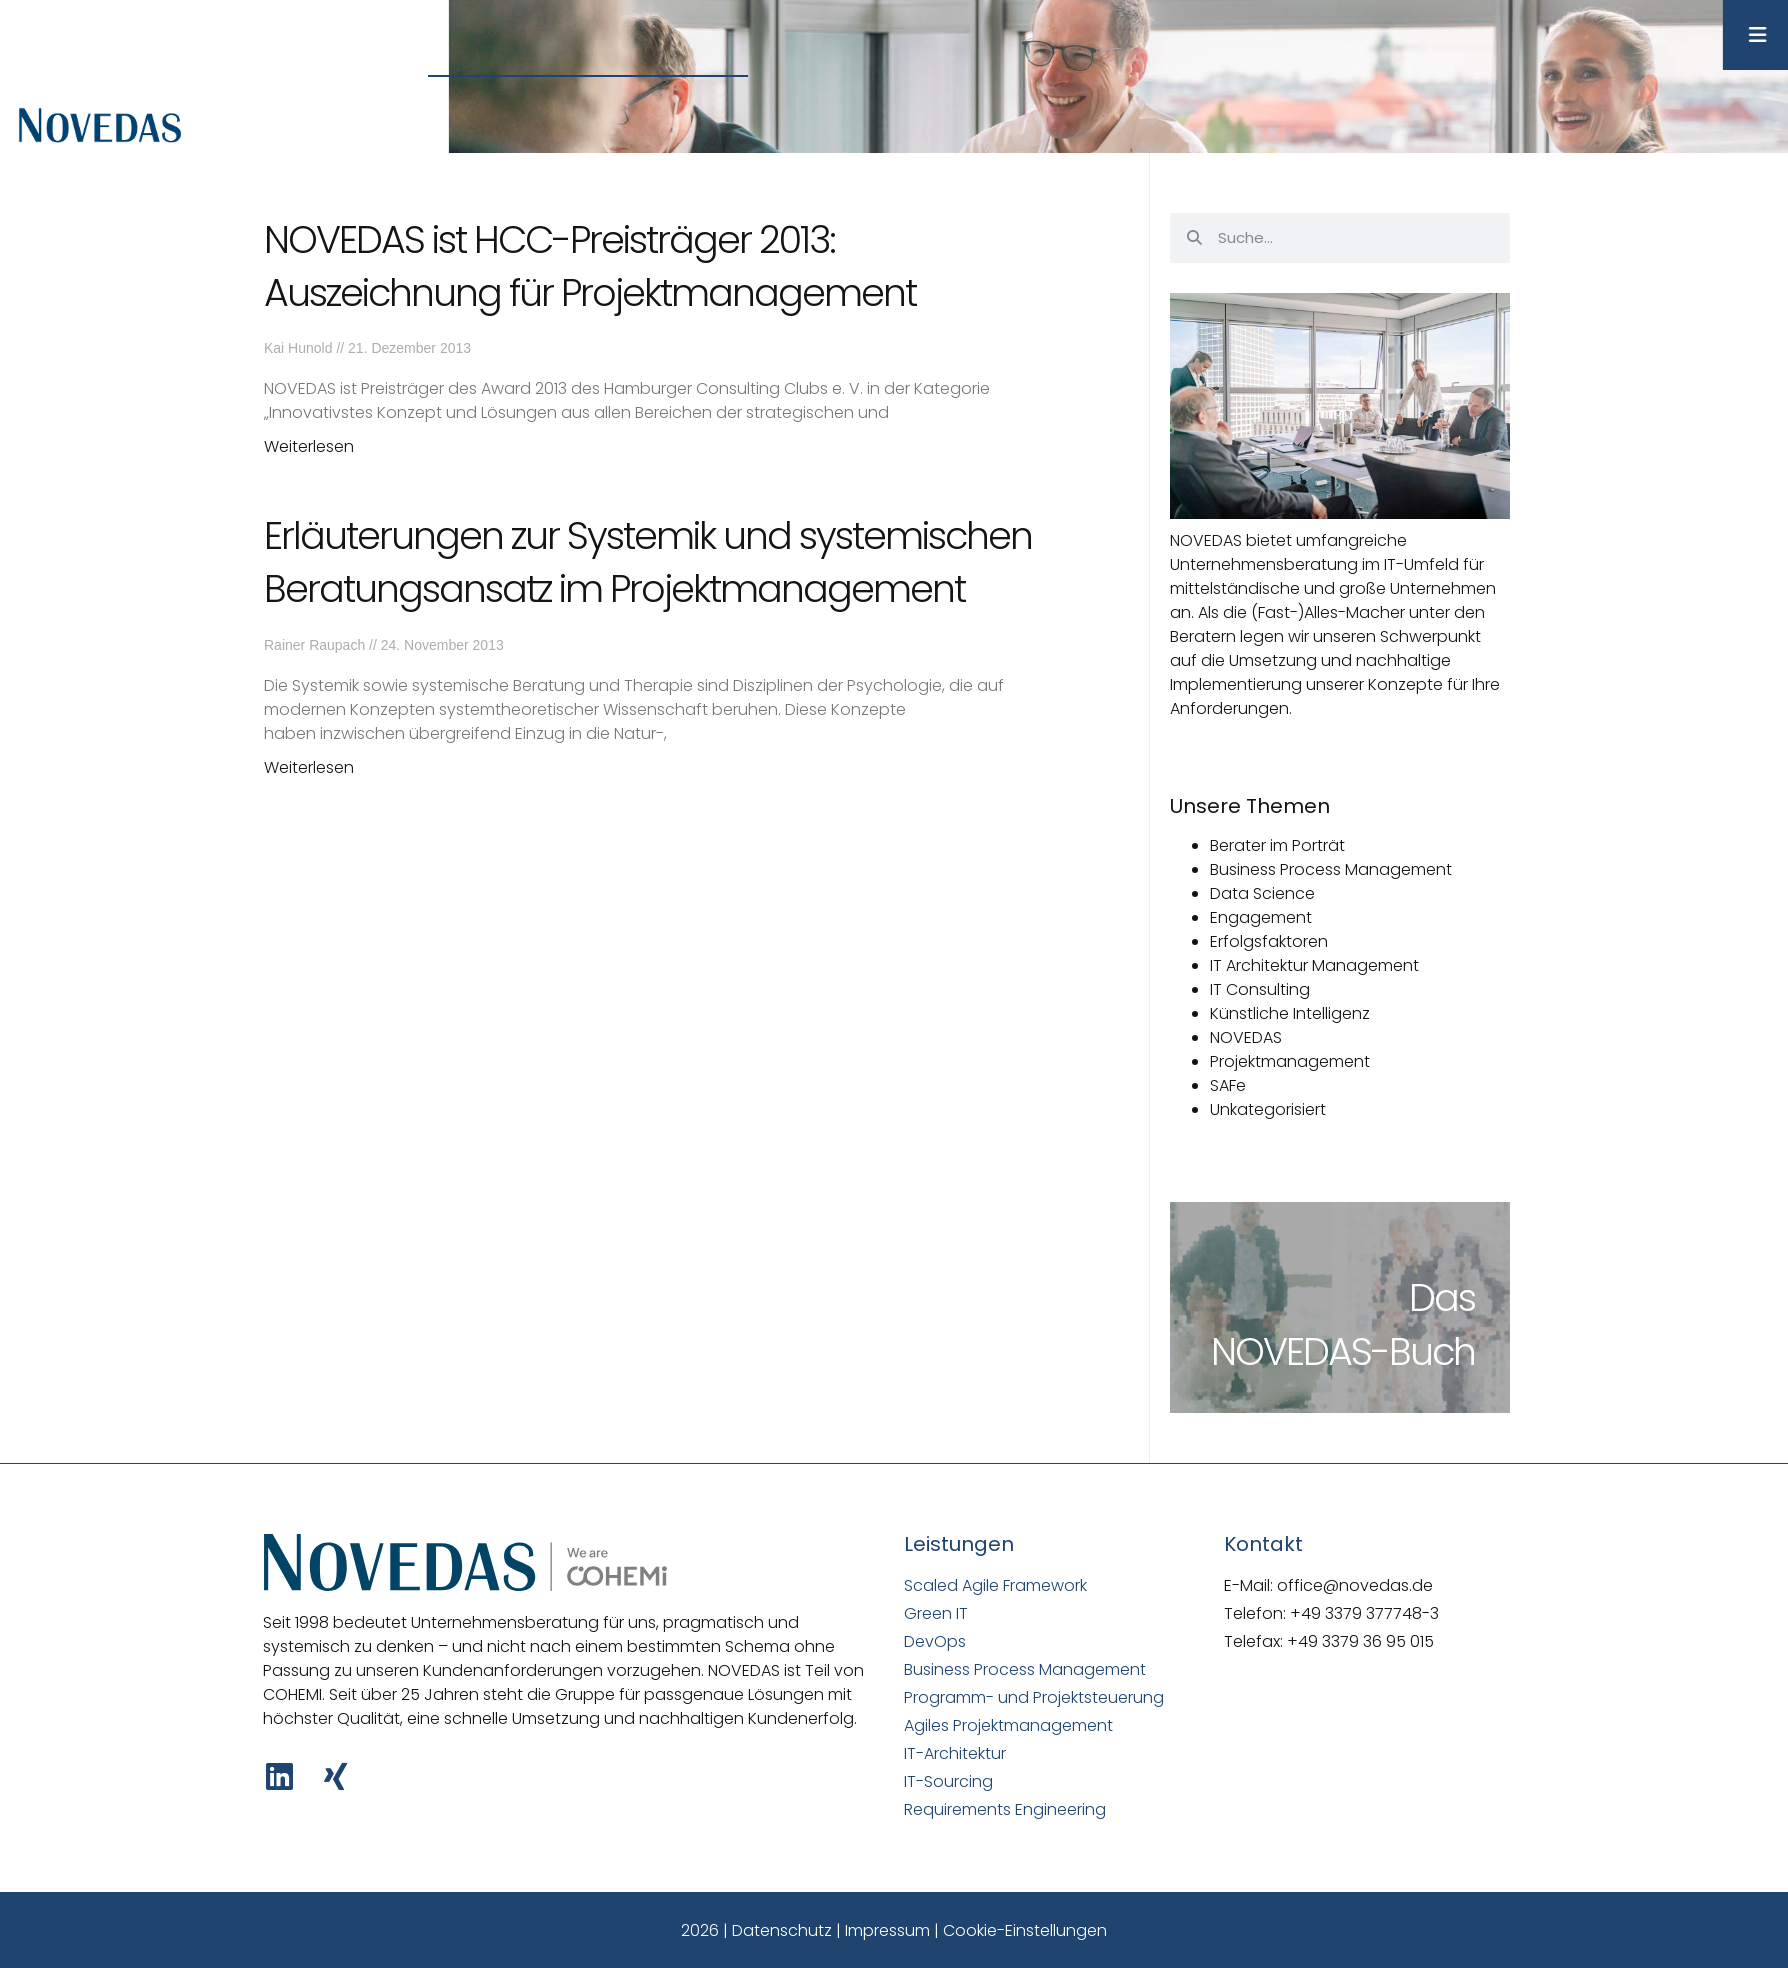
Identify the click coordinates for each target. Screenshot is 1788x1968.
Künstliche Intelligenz (1290, 1013)
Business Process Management (1331, 869)
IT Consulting (1260, 989)
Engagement (1261, 917)
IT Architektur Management (1314, 965)
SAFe (1228, 1085)
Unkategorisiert (1268, 1109)
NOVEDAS (1246, 1037)
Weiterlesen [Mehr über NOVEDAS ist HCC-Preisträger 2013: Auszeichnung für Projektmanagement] (309, 446)
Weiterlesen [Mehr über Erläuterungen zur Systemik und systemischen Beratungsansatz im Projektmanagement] (309, 767)
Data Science (1262, 893)
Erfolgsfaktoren (1269, 941)
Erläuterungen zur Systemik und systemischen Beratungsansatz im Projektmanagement (648, 562)
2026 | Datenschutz (756, 1930)
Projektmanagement (1290, 1061)
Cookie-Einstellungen (1025, 1930)
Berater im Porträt (1277, 845)
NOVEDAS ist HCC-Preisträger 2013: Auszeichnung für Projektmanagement (590, 266)
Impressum (887, 1930)
